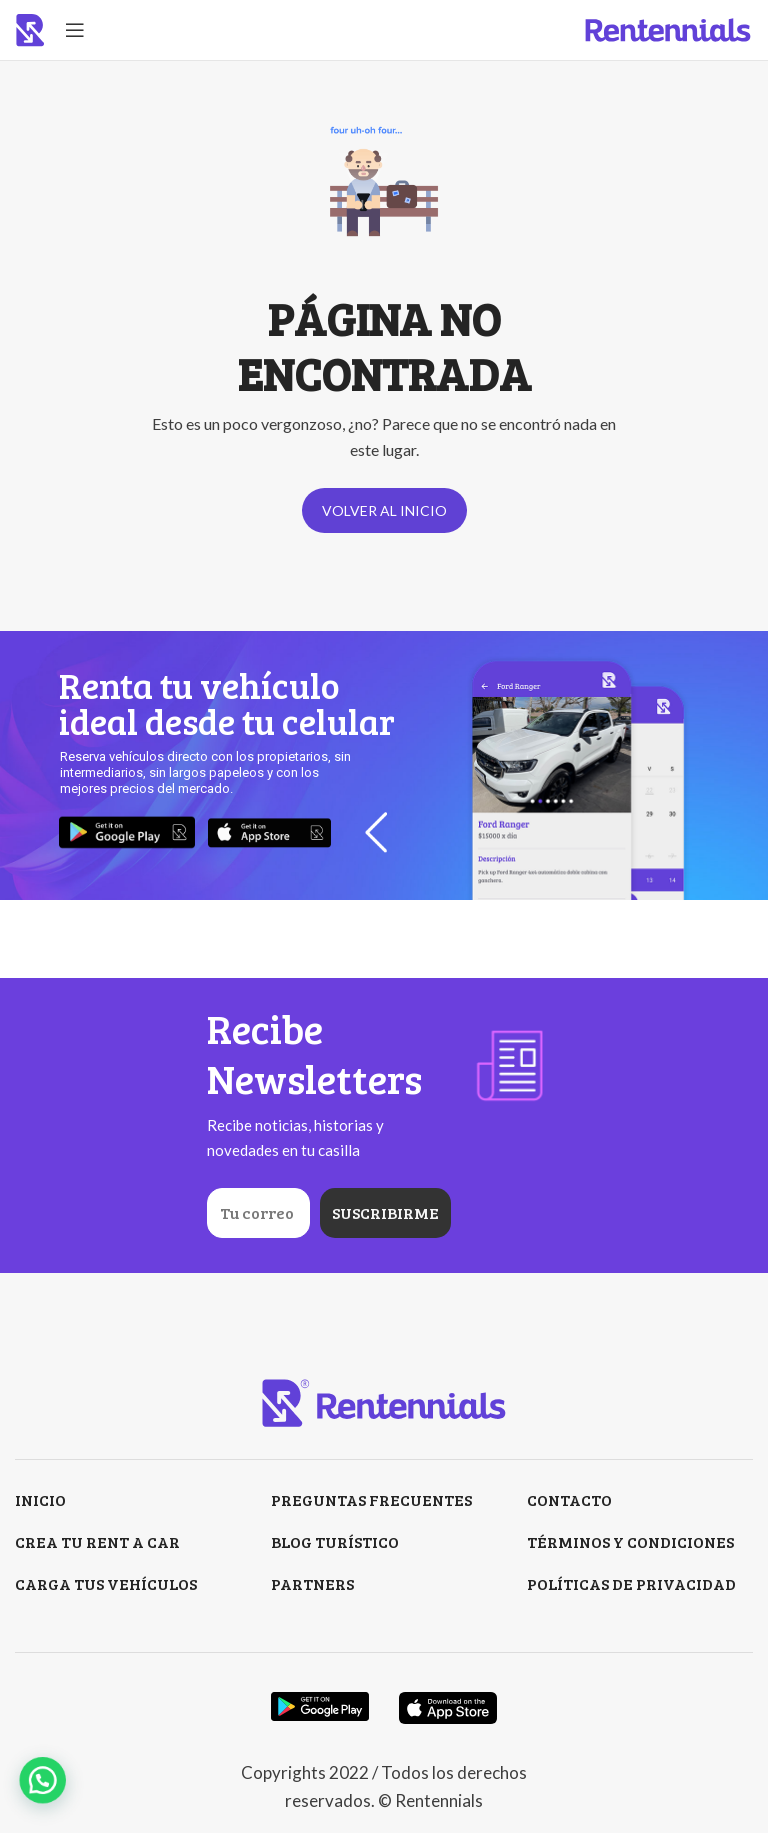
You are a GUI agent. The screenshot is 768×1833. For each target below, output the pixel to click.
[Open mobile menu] (75, 30)
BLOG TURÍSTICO (335, 1541)
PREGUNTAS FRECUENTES (371, 1499)
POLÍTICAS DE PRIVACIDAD (631, 1583)
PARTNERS (312, 1583)
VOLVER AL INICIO (384, 510)
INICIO (40, 1499)
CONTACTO (569, 1499)
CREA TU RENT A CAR (97, 1541)
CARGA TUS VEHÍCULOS (106, 1583)
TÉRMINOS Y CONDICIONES (630, 1541)
